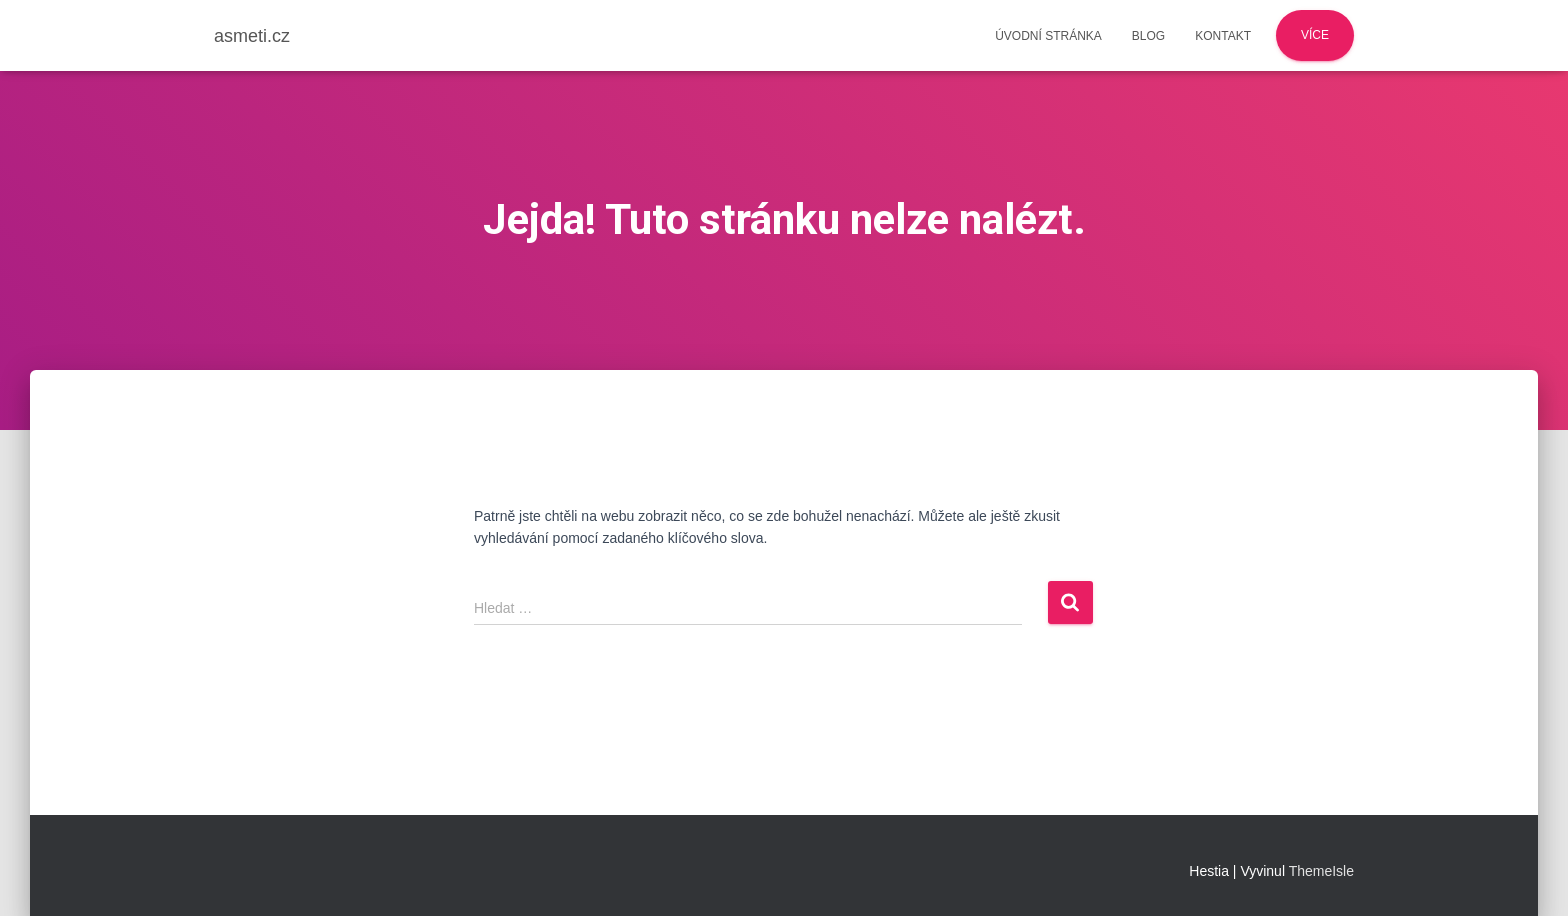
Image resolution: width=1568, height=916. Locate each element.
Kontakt (1223, 36)
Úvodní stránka (1048, 36)
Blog (1148, 36)
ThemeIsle (1321, 871)
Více (1315, 35)
